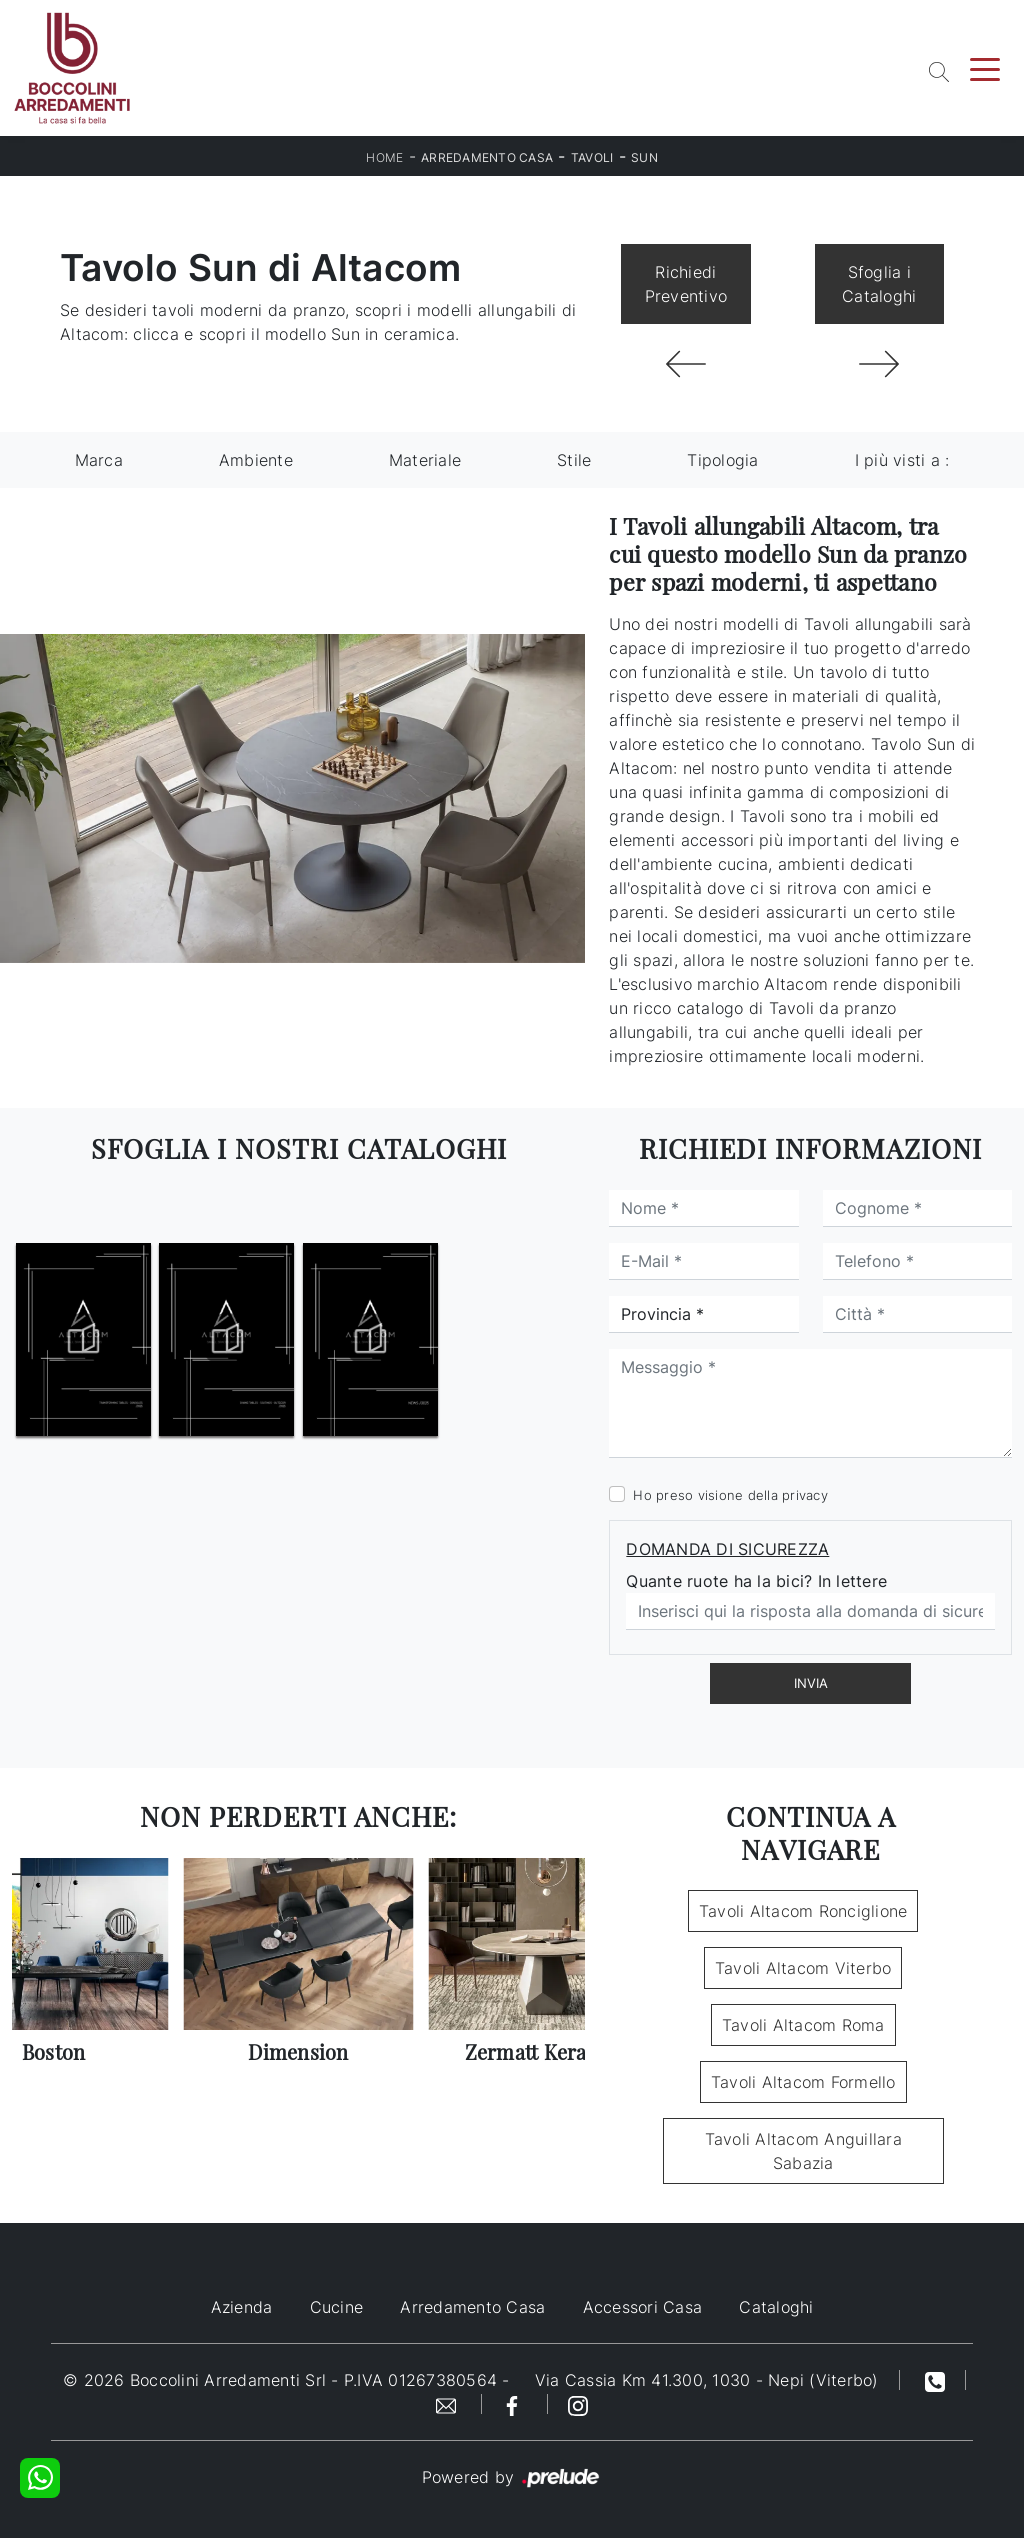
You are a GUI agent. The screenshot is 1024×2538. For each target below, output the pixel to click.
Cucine (337, 2307)
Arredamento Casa (487, 157)
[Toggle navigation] (985, 68)
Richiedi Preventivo (686, 284)
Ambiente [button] (256, 460)
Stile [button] (574, 460)
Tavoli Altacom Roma (803, 2025)
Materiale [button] (425, 460)
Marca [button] (99, 460)
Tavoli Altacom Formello (803, 2082)
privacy (805, 1495)
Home (384, 157)
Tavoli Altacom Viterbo (803, 1968)
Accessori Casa (643, 2307)
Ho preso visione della (730, 1495)
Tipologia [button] (722, 460)
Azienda (242, 2307)
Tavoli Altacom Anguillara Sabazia (803, 2151)
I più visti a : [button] (902, 460)
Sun (644, 157)
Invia (811, 1683)
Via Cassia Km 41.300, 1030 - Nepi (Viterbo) (707, 2380)
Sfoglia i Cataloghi (879, 284)
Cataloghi (776, 2307)
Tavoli (592, 157)
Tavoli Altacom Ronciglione (803, 1911)
